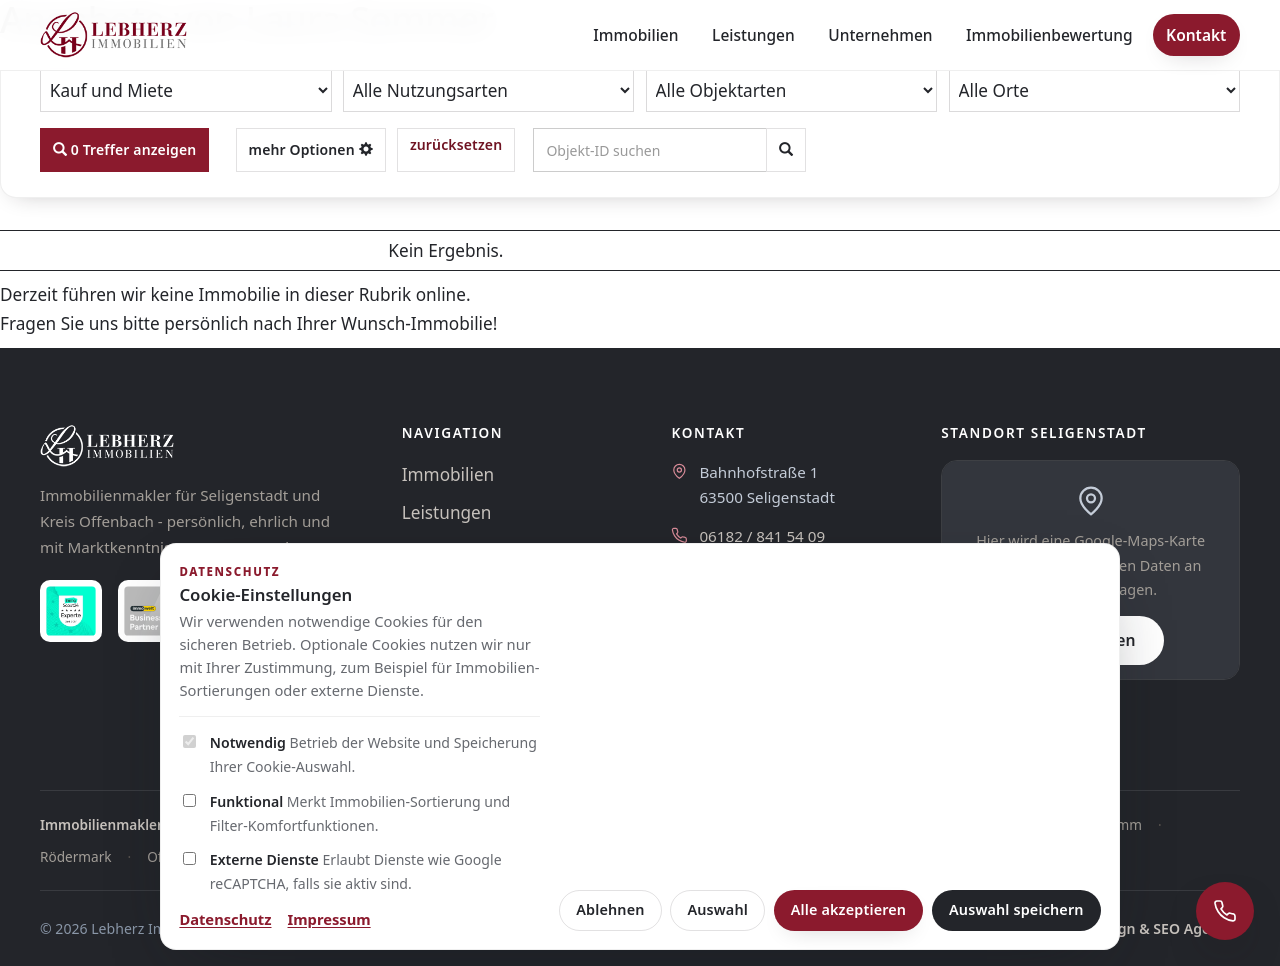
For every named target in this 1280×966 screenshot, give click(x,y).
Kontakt (1196, 35)
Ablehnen (610, 909)
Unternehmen (880, 35)
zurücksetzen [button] (456, 144)
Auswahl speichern (1016, 909)
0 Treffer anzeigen (125, 149)
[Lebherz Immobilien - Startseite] (113, 35)
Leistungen (753, 35)
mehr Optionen (311, 149)
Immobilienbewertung (1049, 35)
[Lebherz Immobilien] (201, 446)
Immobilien (635, 35)
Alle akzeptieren (848, 909)
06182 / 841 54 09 (762, 536)
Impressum (329, 919)
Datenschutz (225, 919)
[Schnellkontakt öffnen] (1225, 911)
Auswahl (717, 909)
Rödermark (76, 856)
